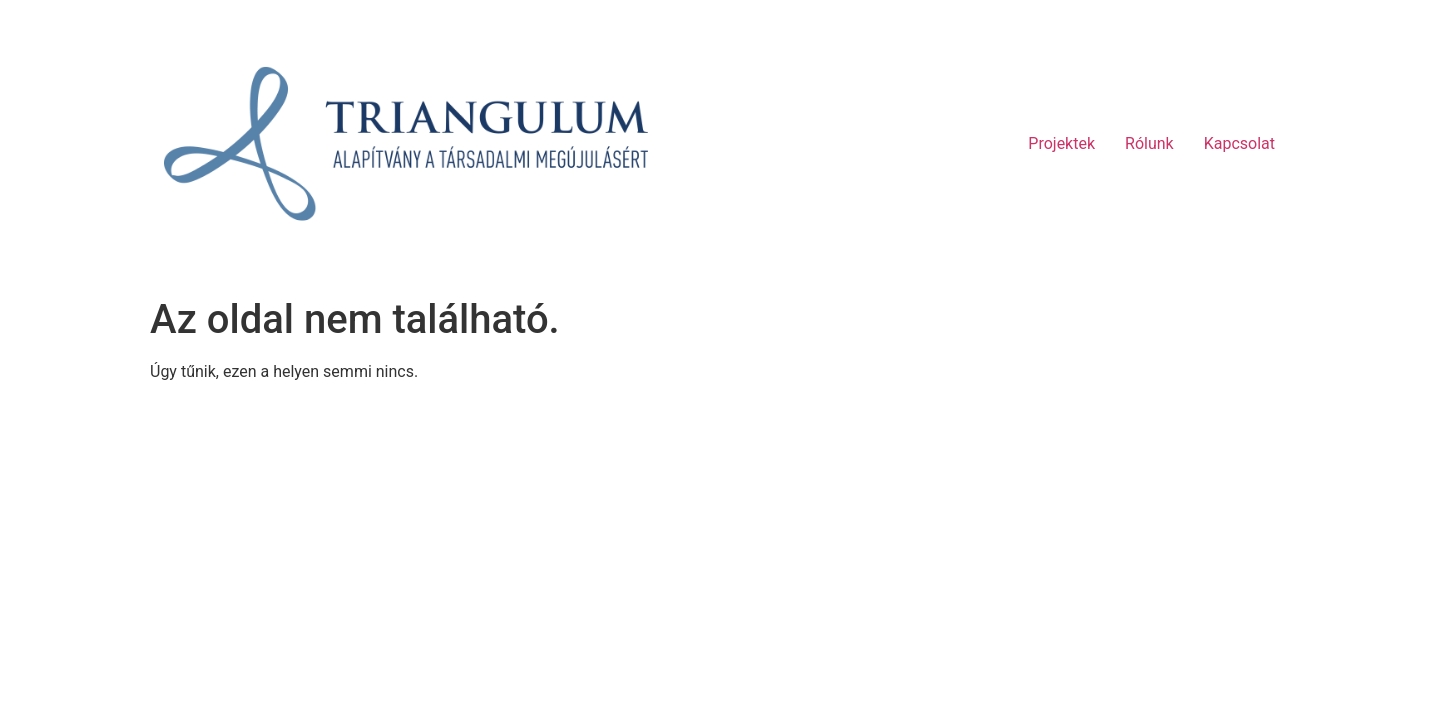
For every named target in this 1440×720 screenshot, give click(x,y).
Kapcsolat (1239, 143)
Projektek (1061, 143)
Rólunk (1149, 143)
